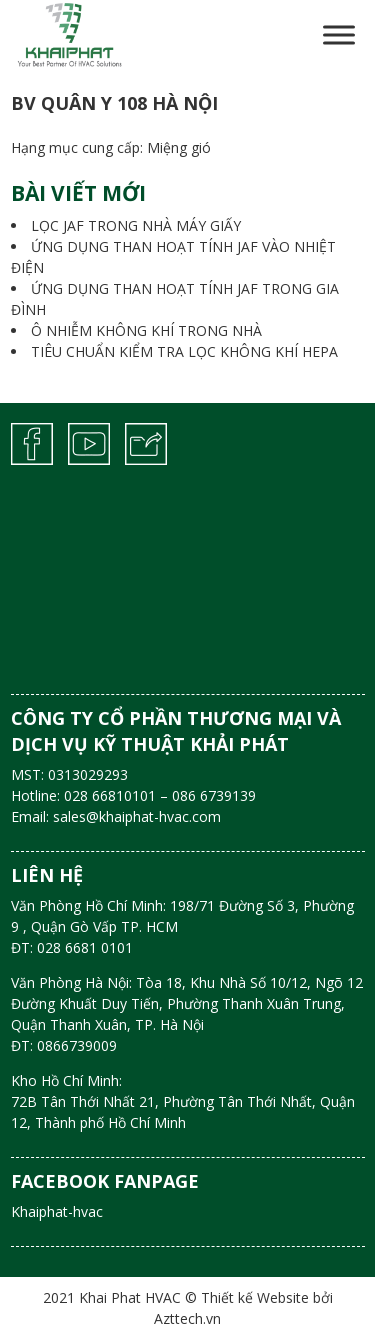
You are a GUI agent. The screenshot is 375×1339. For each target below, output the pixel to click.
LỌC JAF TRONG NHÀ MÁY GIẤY (136, 225)
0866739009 (77, 1045)
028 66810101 (110, 795)
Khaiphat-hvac (57, 1211)
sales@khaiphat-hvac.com (137, 816)
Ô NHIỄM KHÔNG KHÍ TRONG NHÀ (146, 330)
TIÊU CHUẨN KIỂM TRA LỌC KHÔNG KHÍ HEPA (184, 351)
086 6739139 (214, 795)
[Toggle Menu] (339, 34)
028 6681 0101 (85, 947)
